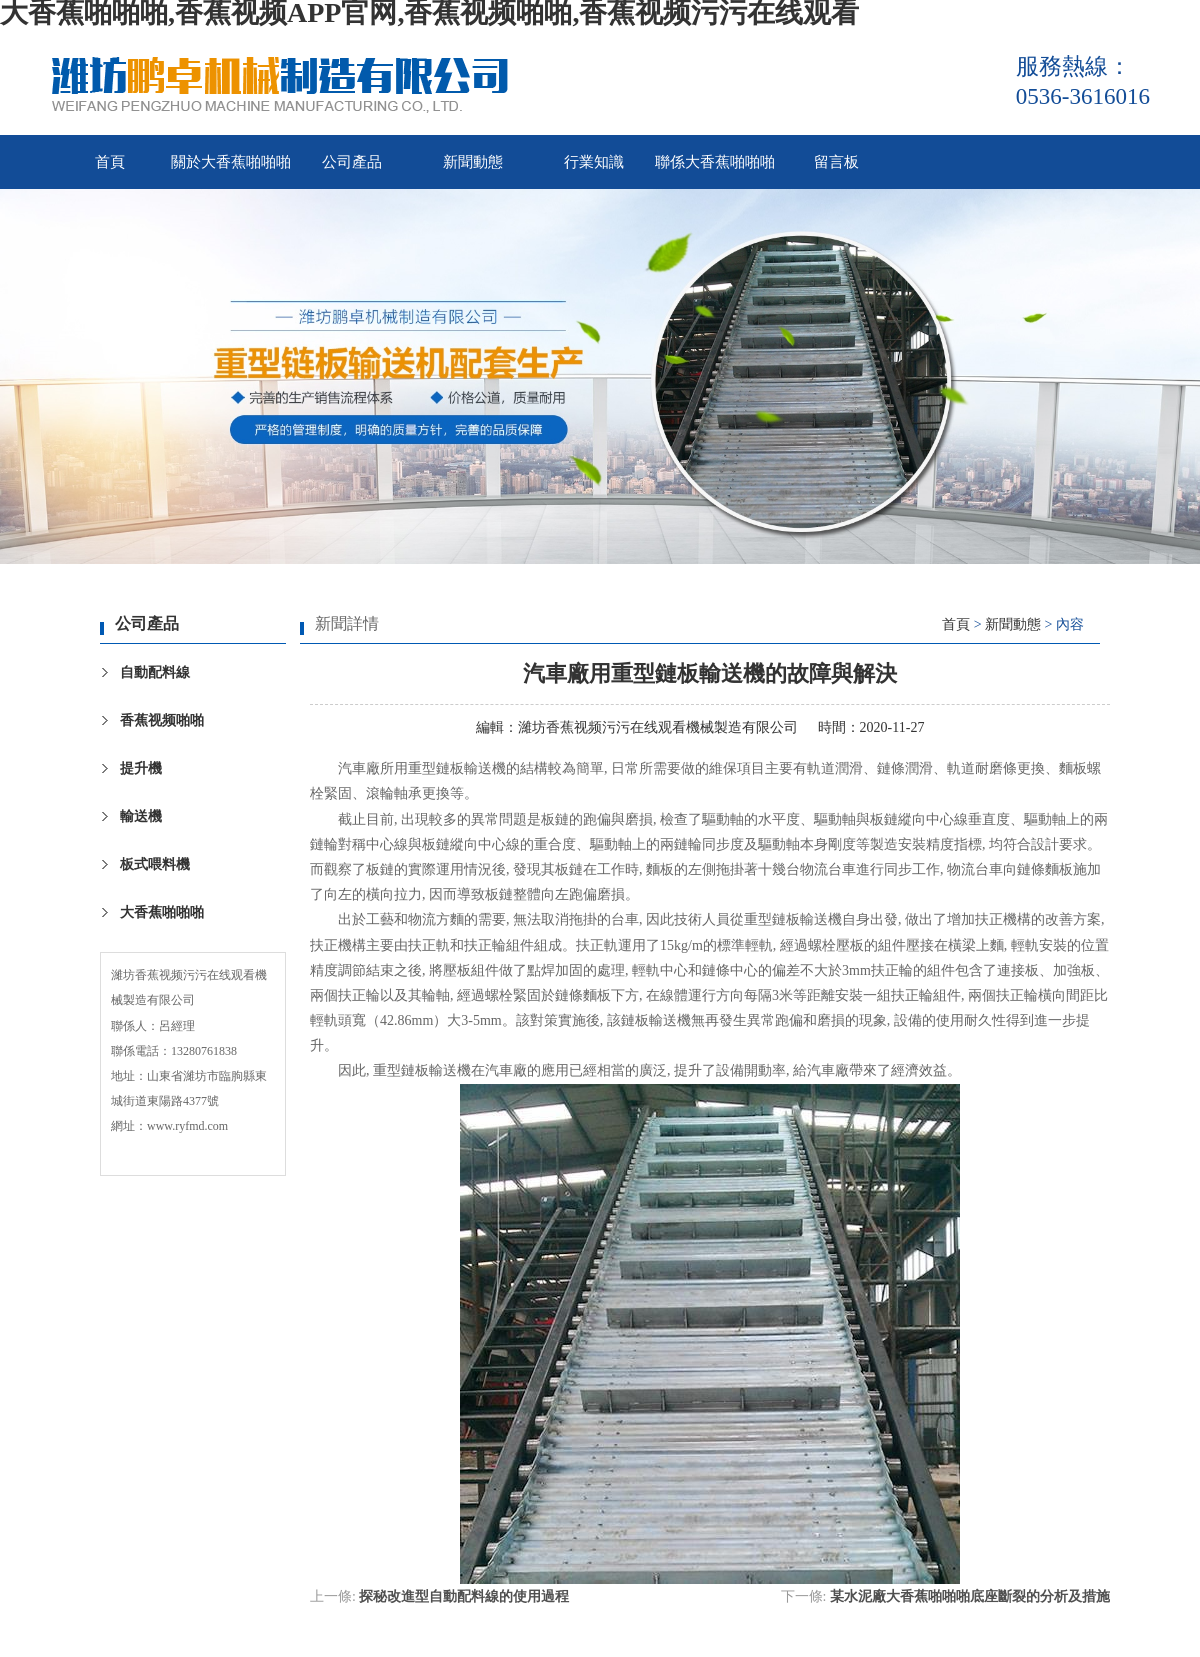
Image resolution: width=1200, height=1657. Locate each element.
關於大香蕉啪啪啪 (231, 162)
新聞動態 (473, 162)
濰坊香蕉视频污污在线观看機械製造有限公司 (658, 727)
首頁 (110, 162)
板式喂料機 (155, 864)
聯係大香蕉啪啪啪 (715, 162)
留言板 (836, 162)
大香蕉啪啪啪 (162, 912)
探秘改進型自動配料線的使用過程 (464, 1596)
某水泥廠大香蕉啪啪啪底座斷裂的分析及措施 (970, 1596)
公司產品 (352, 162)
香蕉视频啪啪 (162, 720)
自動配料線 (155, 672)
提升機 (141, 768)
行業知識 (594, 162)
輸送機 (141, 816)
